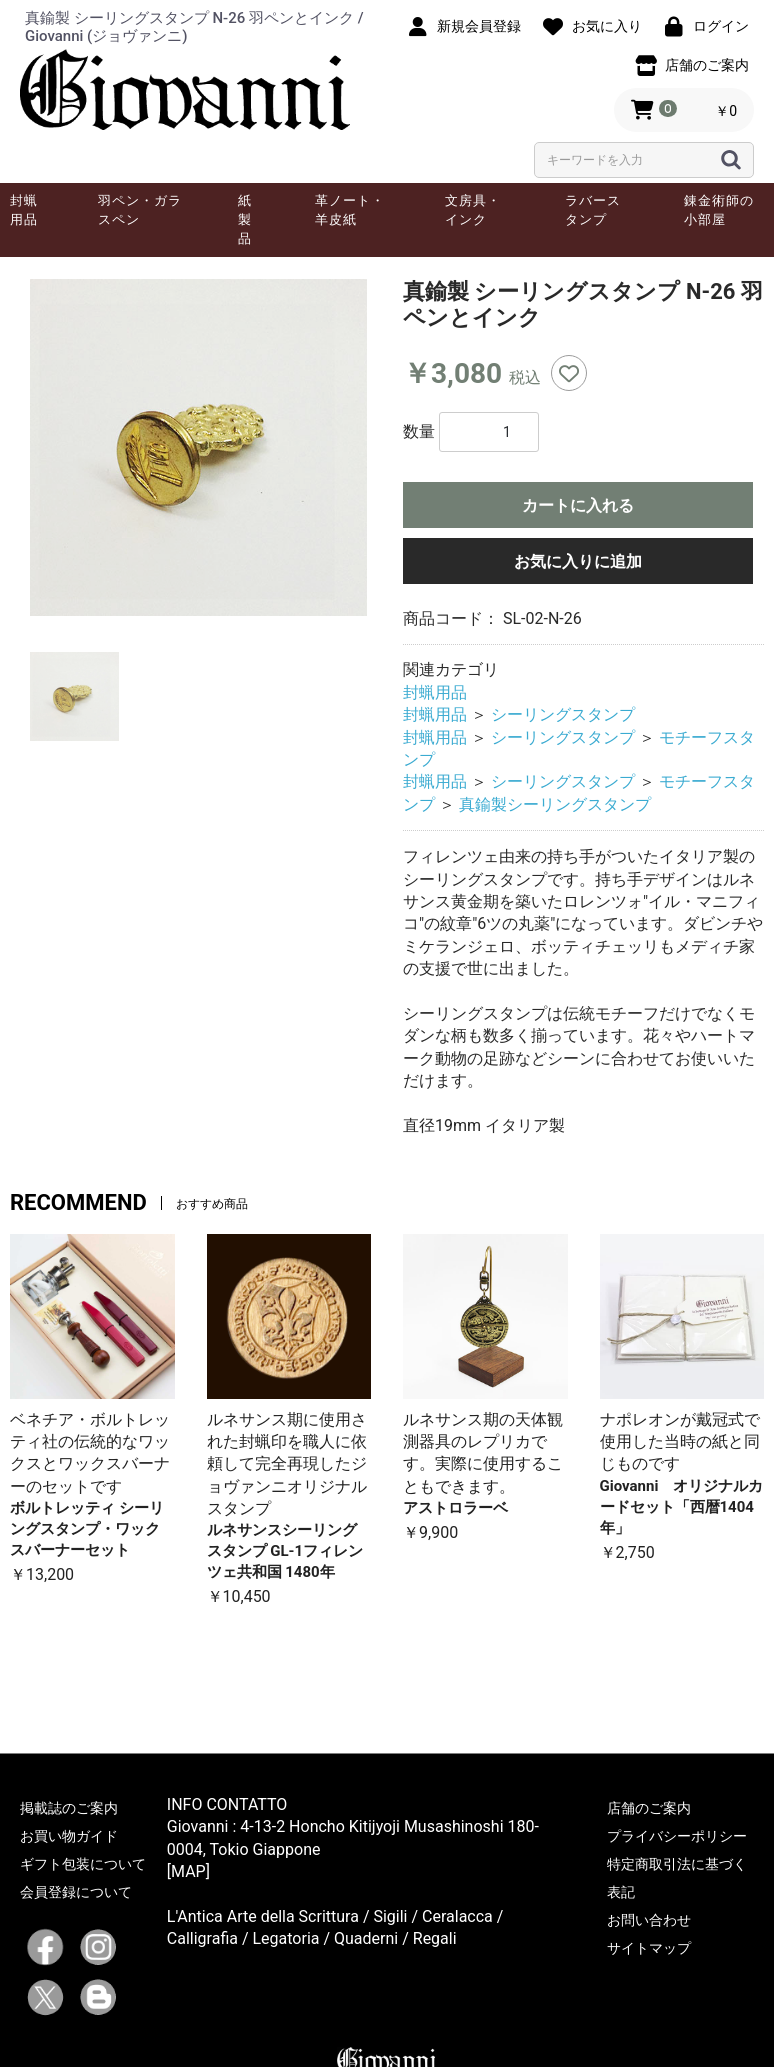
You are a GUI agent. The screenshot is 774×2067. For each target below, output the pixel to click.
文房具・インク (473, 210)
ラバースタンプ (593, 210)
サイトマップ (649, 1948)
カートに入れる (578, 505)
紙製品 (245, 219)
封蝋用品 (24, 210)
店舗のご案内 (649, 1808)
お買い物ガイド (69, 1836)
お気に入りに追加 (578, 561)
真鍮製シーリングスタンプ (555, 804)
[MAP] (188, 1871)
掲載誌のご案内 (69, 1808)
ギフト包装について (83, 1864)
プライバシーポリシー (677, 1836)
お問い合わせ (649, 1920)
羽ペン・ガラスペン (140, 210)
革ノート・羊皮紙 (350, 210)
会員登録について (76, 1892)
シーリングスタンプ (563, 714)
